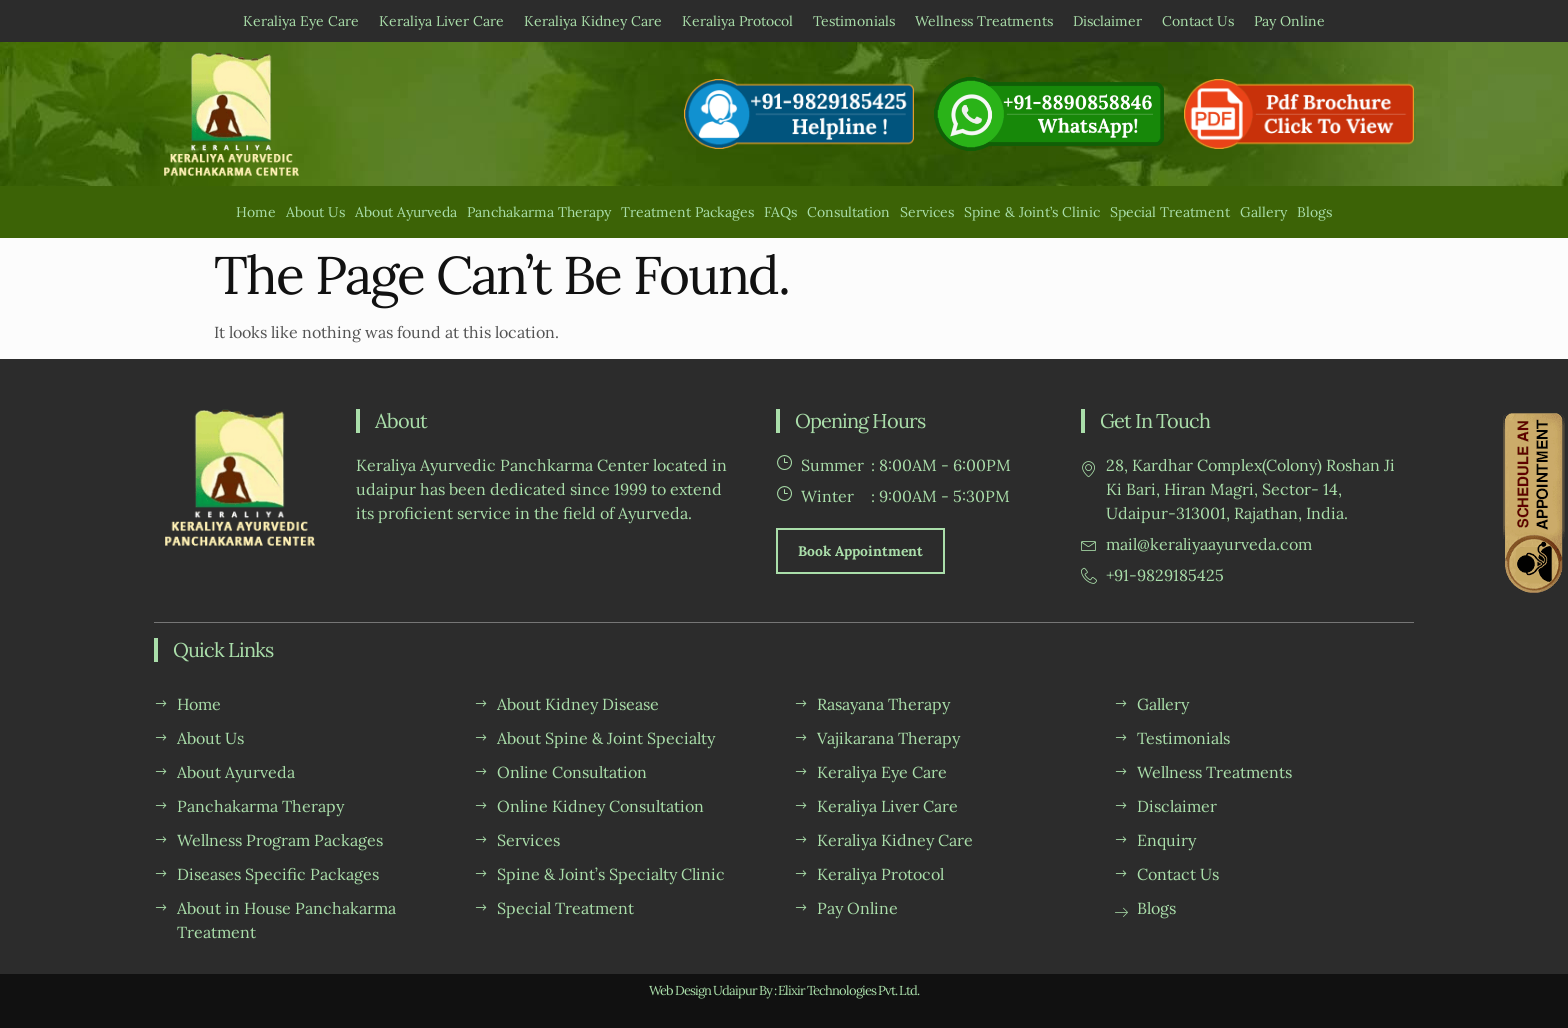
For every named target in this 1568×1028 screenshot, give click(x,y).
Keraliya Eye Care (301, 21)
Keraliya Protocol (737, 21)
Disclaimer (1107, 21)
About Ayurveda (406, 212)
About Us (315, 212)
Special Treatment (1170, 212)
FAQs (780, 212)
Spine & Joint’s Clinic (1032, 212)
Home (256, 212)
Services (927, 212)
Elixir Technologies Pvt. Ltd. (848, 990)
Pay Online (1289, 21)
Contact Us (1198, 21)
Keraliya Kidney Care (593, 21)
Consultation (848, 212)
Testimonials (854, 21)
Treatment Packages (687, 212)
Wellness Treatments (984, 21)
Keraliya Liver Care (441, 21)
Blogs (1314, 212)
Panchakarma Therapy (539, 212)
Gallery (1263, 212)
